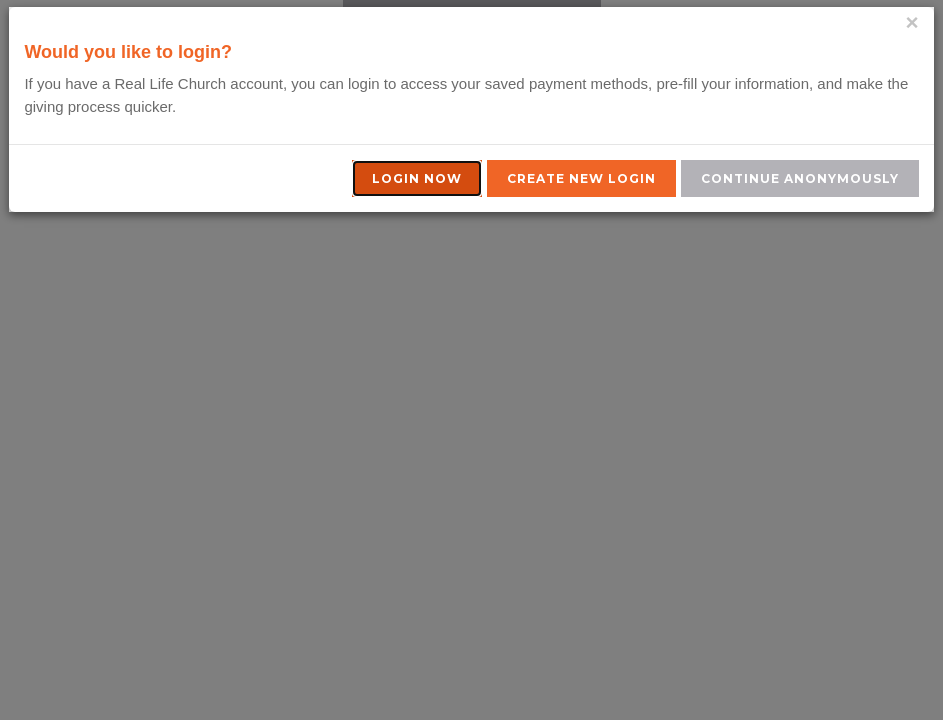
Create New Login (581, 178)
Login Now (417, 178)
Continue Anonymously (800, 178)
